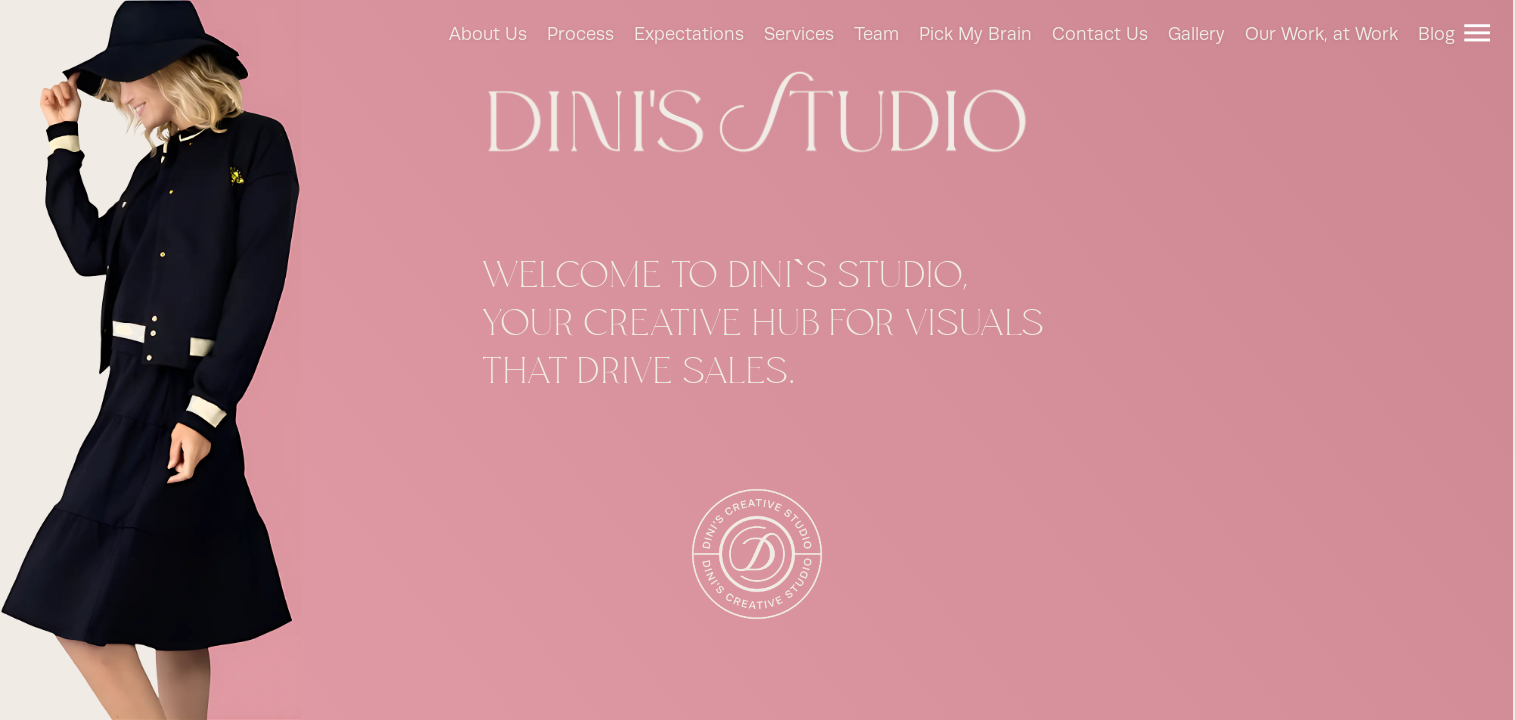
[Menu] (1477, 33)
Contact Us (1100, 34)
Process (580, 34)
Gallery (1196, 34)
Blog (1436, 34)
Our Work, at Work (1321, 34)
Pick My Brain (975, 34)
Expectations (689, 34)
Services (799, 34)
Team (876, 34)
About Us (488, 34)
